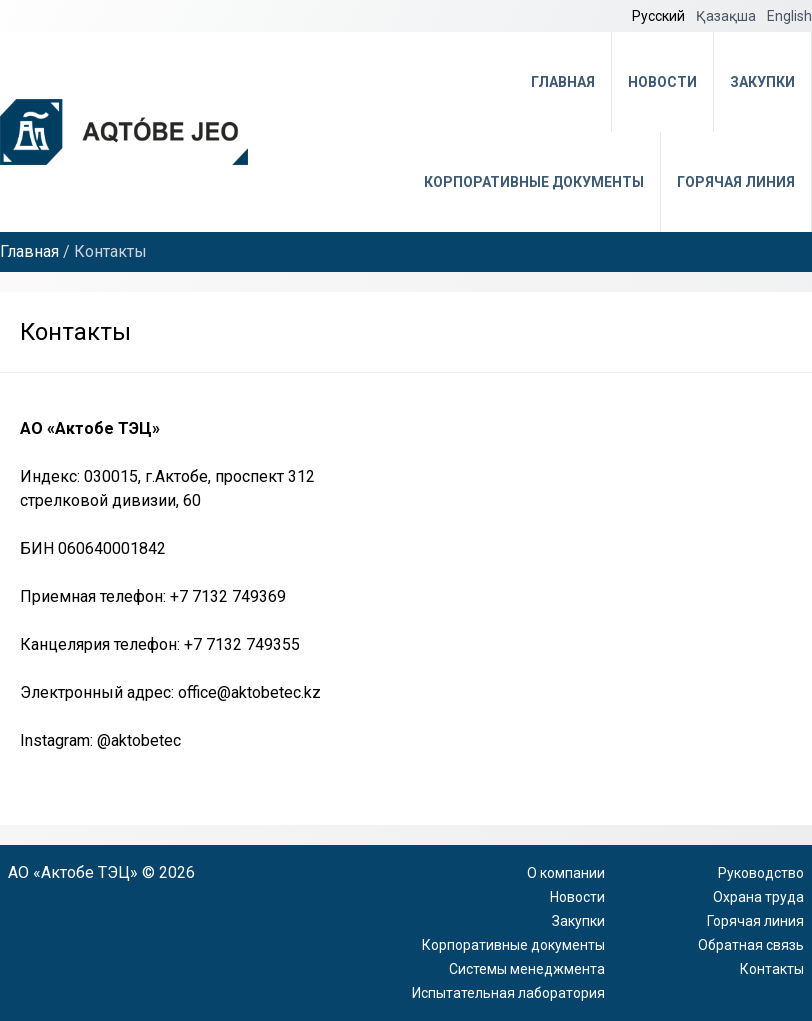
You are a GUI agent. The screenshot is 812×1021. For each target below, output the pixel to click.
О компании (566, 873)
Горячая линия (736, 182)
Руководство (761, 873)
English (789, 16)
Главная (563, 82)
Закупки (762, 82)
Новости (662, 82)
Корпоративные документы (534, 182)
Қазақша (727, 16)
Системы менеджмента (527, 969)
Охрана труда (758, 897)
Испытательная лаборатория (508, 993)
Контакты (772, 969)
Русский (660, 16)
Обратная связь (751, 945)
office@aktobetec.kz (249, 692)
